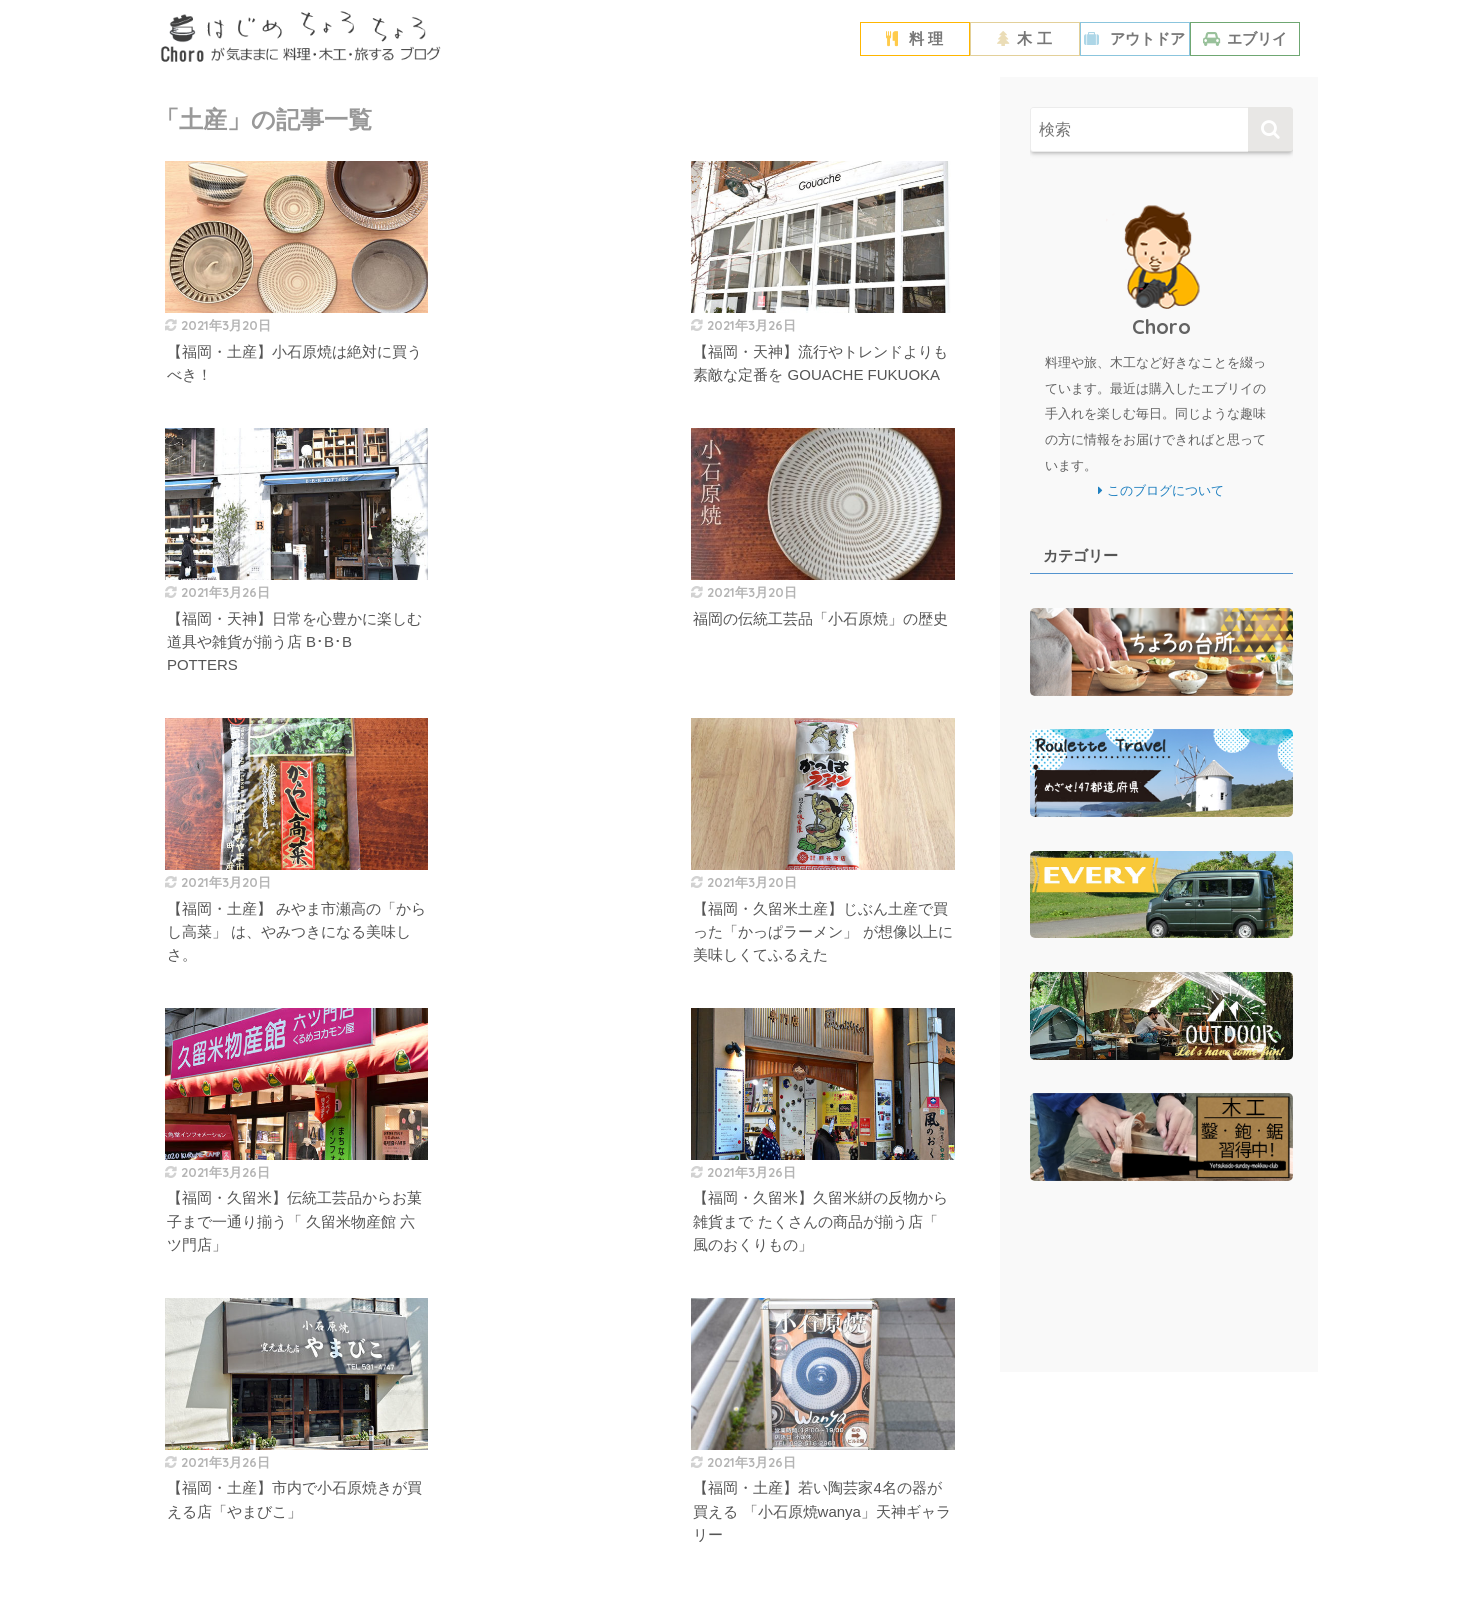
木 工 (1024, 38)
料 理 (914, 38)
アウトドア (1134, 38)
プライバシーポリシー (690, 1559)
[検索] (1270, 129)
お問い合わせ (803, 1559)
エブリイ (1245, 38)
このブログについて (1161, 491)
